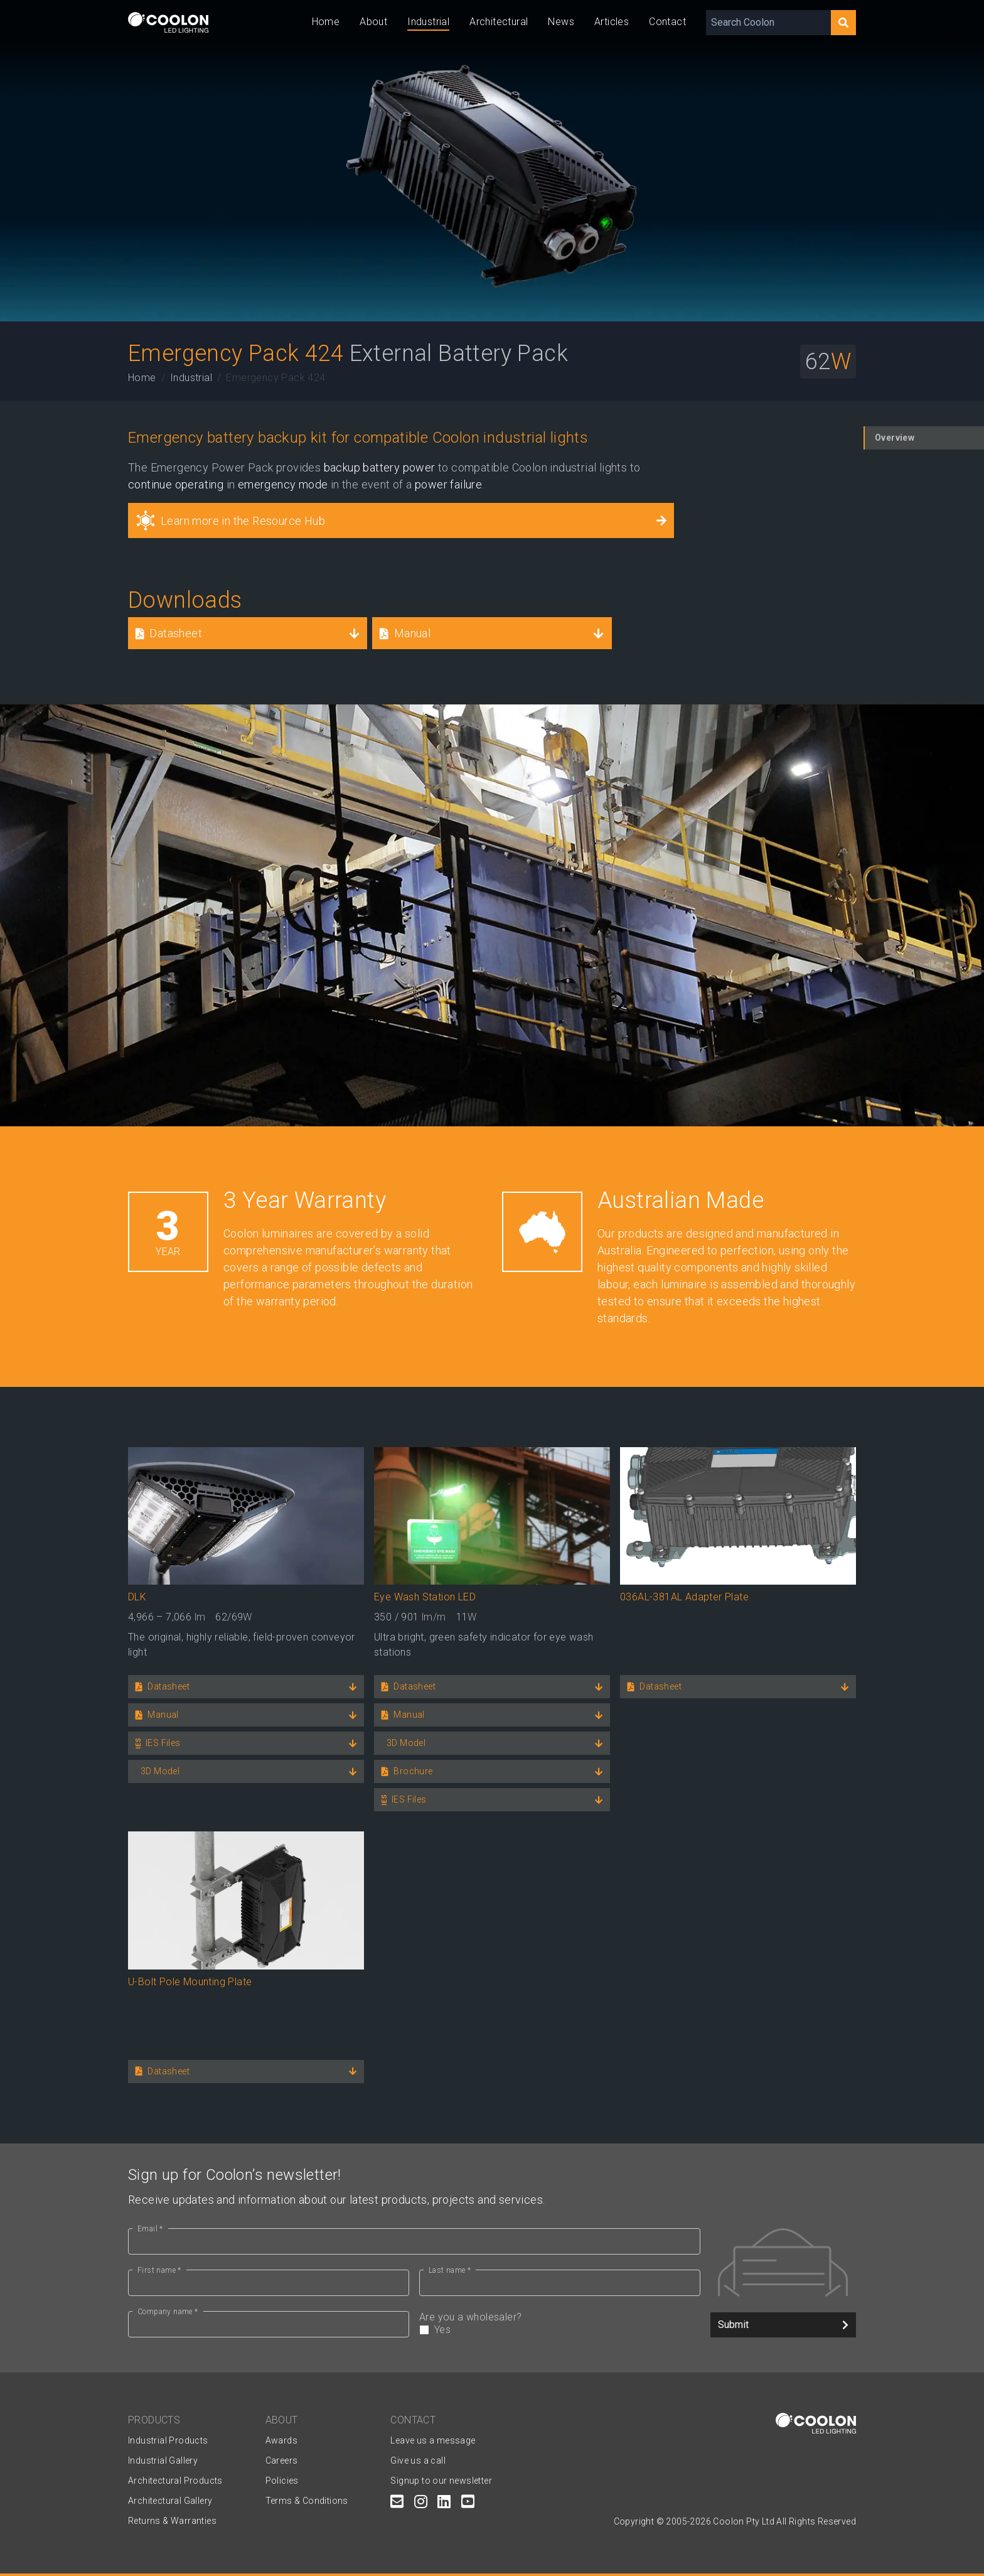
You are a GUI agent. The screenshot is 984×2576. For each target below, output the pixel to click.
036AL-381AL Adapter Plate (684, 1597)
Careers (281, 2460)
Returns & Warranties (172, 2521)
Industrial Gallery (163, 2460)
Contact (667, 22)
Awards (281, 2440)
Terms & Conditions (306, 2501)
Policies (282, 2481)
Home (326, 22)
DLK (137, 1597)
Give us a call (418, 2460)
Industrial (428, 22)
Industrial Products (168, 2440)
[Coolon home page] (168, 22)
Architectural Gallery (170, 2501)
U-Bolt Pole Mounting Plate (190, 1982)
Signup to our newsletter (441, 2481)
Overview (894, 438)
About (373, 22)
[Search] (843, 22)
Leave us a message (432, 2440)
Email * (150, 2228)
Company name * (167, 2311)
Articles (611, 22)
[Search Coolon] (768, 22)
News (561, 22)
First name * (159, 2270)
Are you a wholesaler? (559, 2323)
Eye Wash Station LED (425, 1597)
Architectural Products (175, 2481)
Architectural (498, 22)
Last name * (450, 2270)
